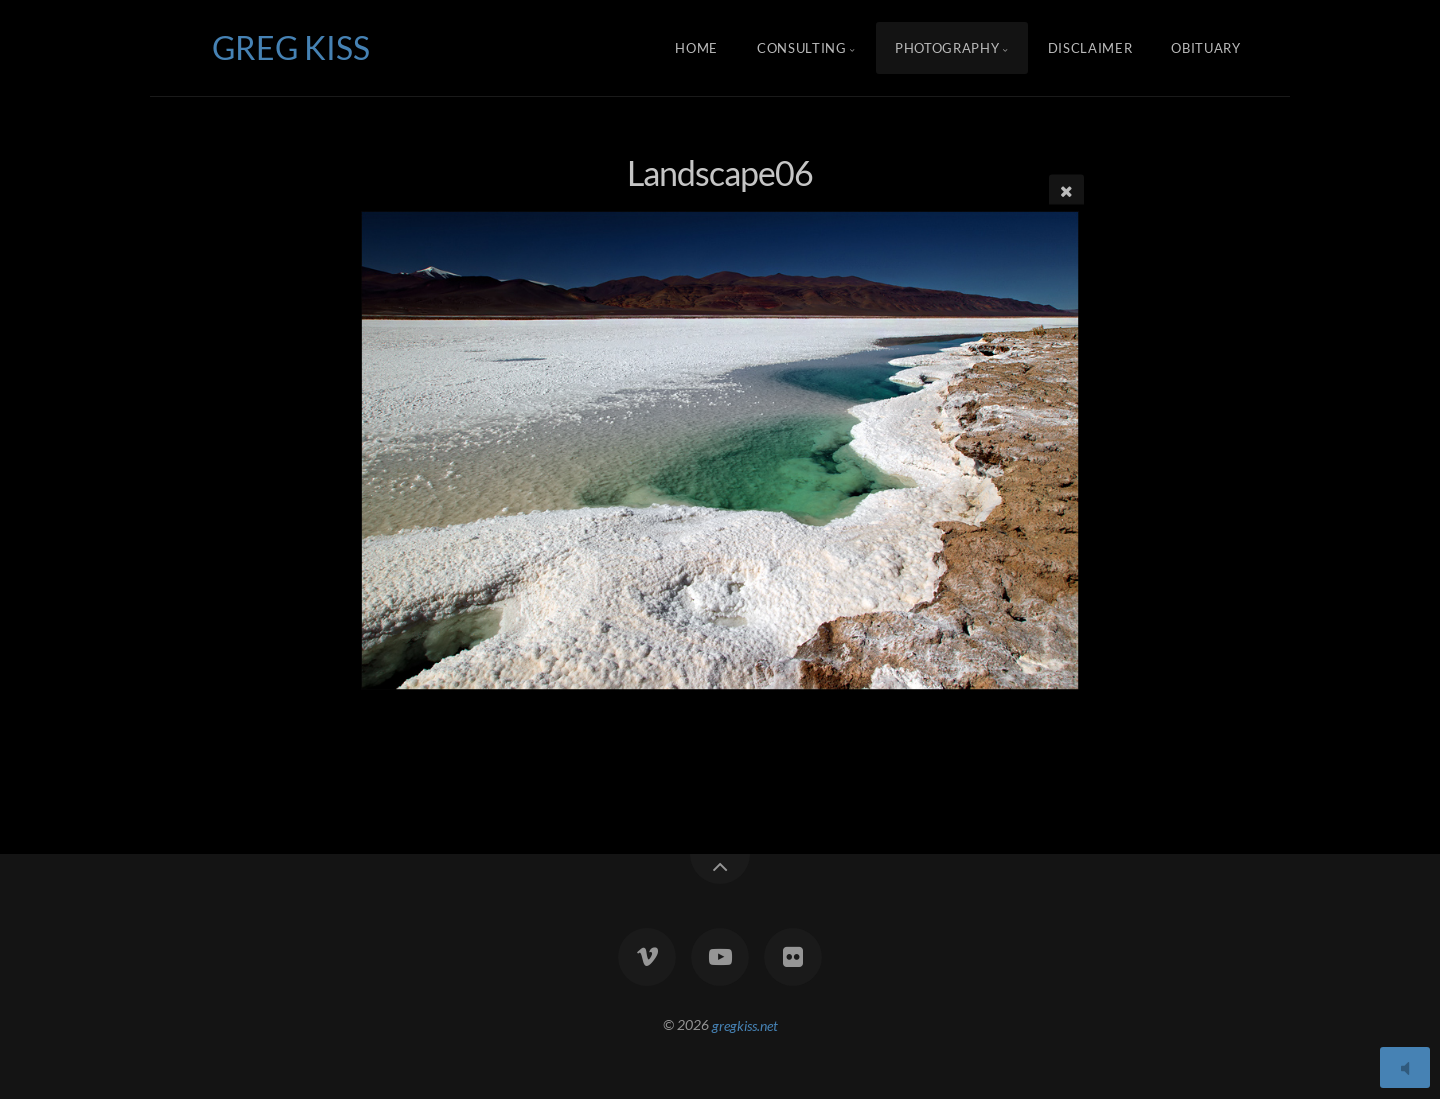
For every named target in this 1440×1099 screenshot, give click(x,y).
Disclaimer (1090, 48)
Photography (947, 48)
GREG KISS (291, 47)
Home (696, 48)
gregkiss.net (745, 1024)
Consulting (802, 48)
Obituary (1205, 48)
